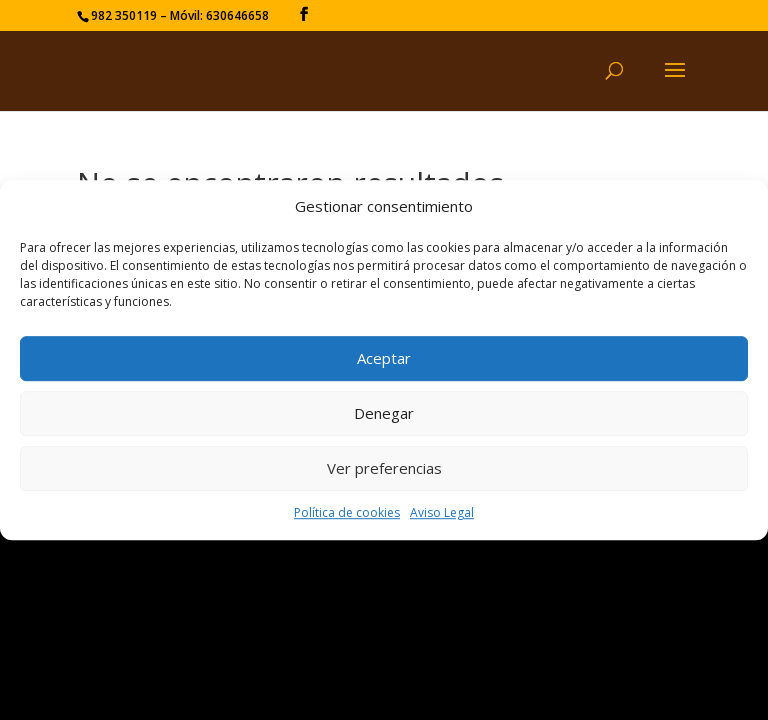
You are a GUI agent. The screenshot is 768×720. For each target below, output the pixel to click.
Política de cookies (347, 512)
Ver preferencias (384, 469)
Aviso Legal (442, 512)
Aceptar (384, 359)
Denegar (384, 414)
